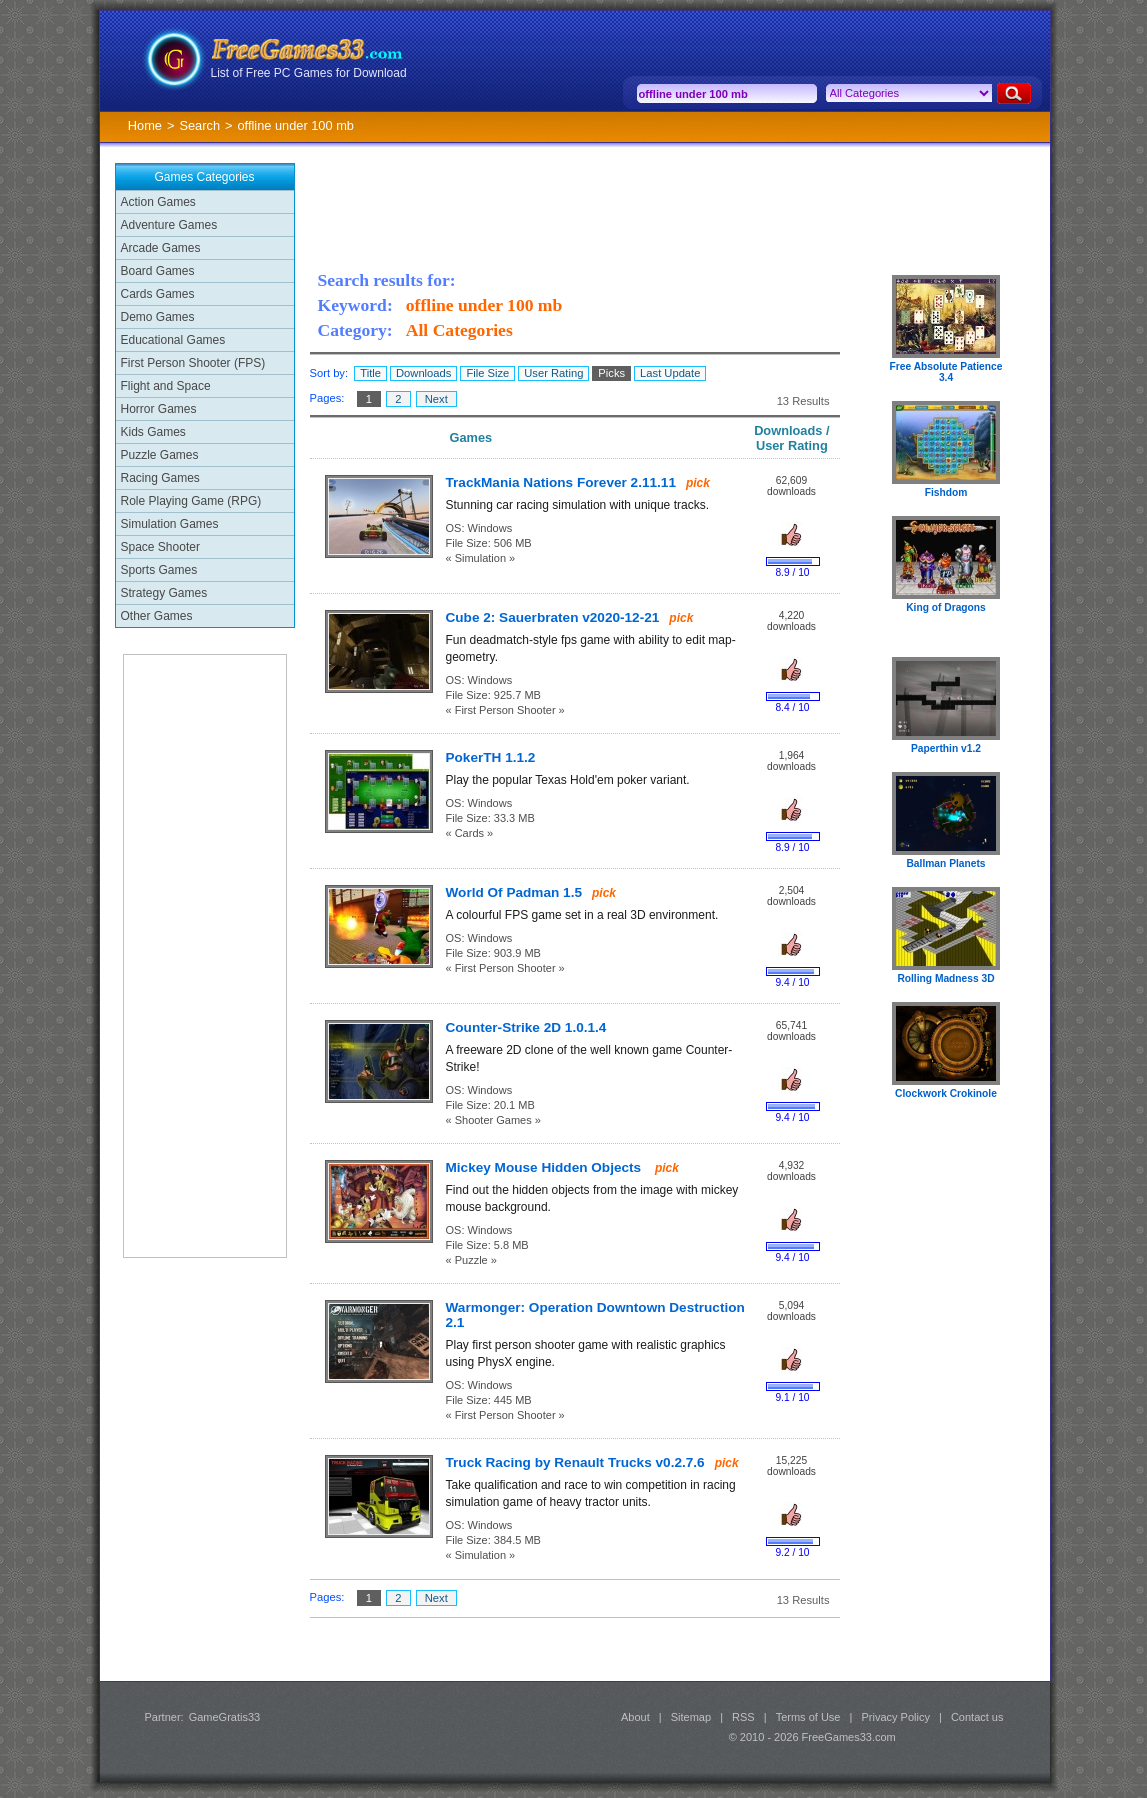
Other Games (157, 616)
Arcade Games (161, 248)
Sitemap (691, 1717)
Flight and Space (166, 386)
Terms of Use (808, 1717)
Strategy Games (164, 593)
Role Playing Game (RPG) (191, 501)
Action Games (158, 202)
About (635, 1717)
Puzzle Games (160, 455)
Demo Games (158, 317)
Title (370, 373)
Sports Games (159, 570)
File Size (487, 373)
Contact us (977, 1717)
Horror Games (159, 409)
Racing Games (160, 478)
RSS (743, 1717)
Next (436, 399)
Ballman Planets (945, 863)
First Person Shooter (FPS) (193, 363)
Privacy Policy (895, 1717)
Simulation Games (170, 524)
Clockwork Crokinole (946, 1093)
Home (145, 125)
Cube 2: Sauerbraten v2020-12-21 (553, 617)
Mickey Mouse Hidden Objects (545, 1167)
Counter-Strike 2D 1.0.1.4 (526, 1027)
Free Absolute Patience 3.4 (946, 372)
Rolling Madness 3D (945, 978)
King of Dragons (946, 607)
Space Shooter (160, 547)
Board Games (158, 271)
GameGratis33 (225, 1717)
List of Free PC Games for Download (309, 73)
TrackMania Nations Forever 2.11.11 (561, 482)
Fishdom (946, 492)
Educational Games (173, 340)
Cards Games (158, 294)
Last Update (670, 373)
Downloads (423, 373)
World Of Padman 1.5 (514, 892)
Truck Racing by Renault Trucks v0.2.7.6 (575, 1462)
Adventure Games (169, 225)
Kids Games (153, 432)
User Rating (553, 373)
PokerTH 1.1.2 (491, 757)
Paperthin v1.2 (946, 748)
